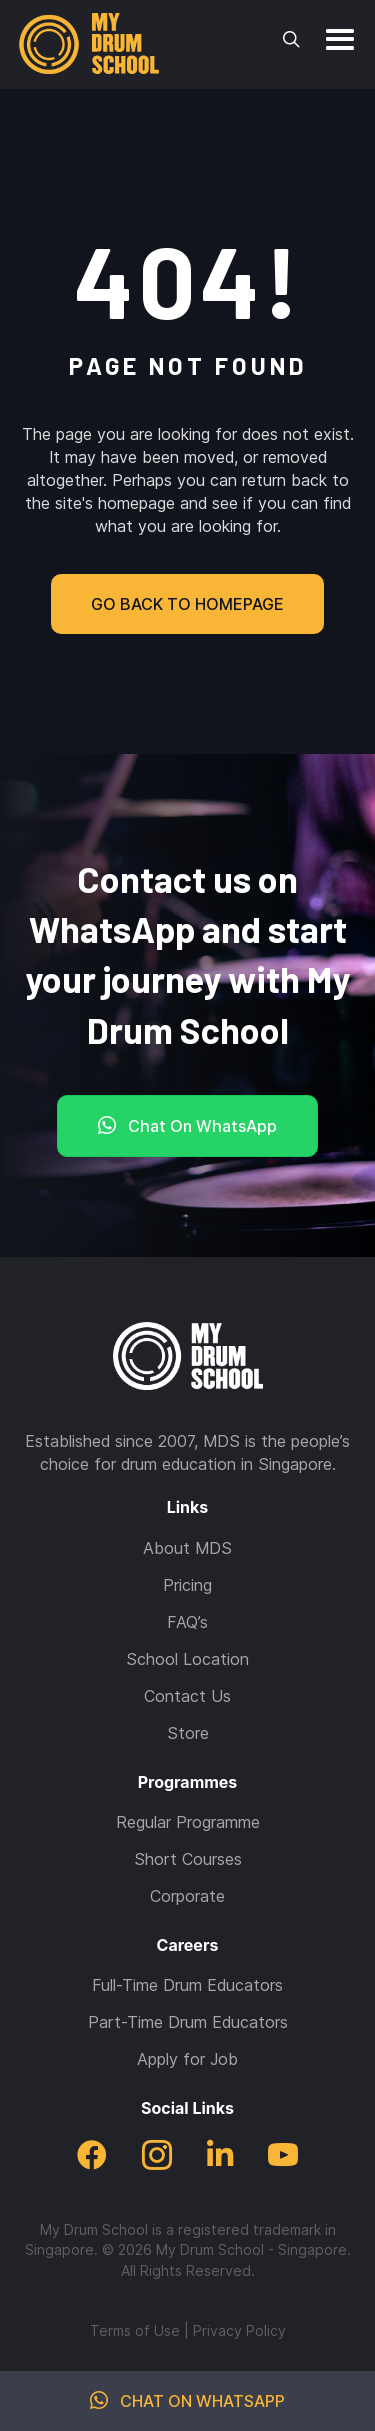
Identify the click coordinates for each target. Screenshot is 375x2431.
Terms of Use (135, 2330)
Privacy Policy (239, 2330)
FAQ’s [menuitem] (187, 1622)
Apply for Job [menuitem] (187, 2059)
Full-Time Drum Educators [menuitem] (187, 1985)
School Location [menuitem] (187, 1659)
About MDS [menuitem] (187, 1548)
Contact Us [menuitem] (187, 1696)
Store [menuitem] (188, 1733)
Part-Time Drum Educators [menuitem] (188, 2022)
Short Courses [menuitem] (188, 1859)
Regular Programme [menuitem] (188, 1822)
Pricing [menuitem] (187, 1585)
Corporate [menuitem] (187, 1896)
